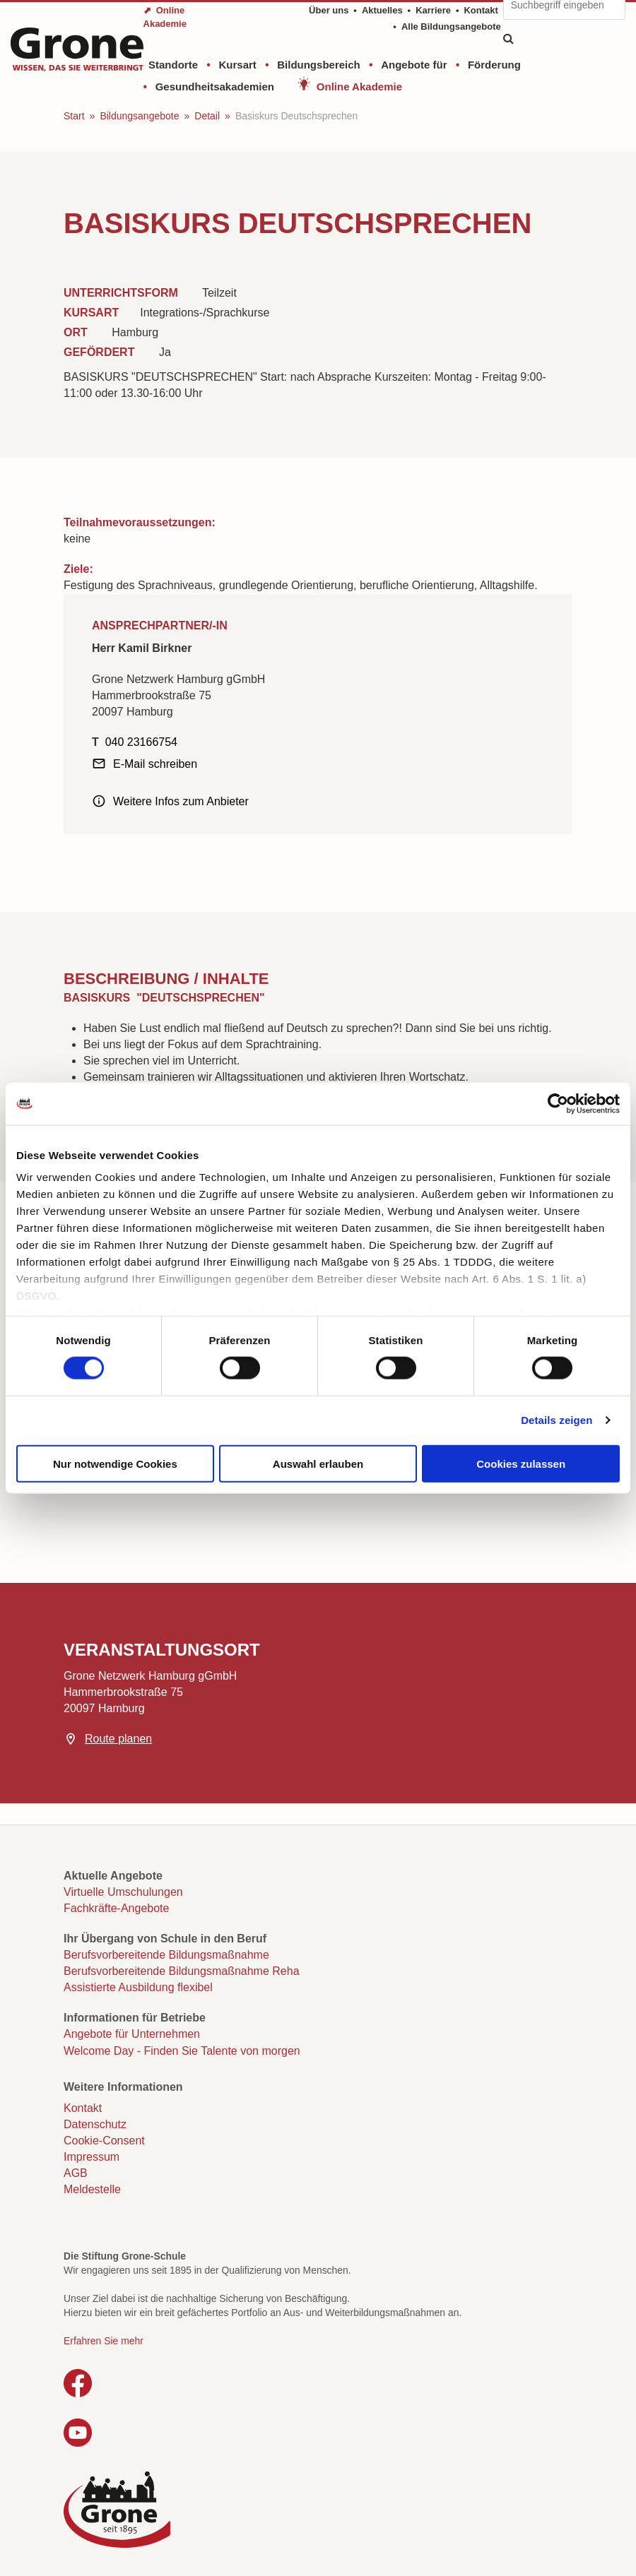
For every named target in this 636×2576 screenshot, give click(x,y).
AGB (76, 2173)
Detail (207, 115)
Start (74, 115)
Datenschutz (95, 2124)
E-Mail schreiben (155, 764)
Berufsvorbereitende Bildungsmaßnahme (166, 1955)
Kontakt (480, 10)
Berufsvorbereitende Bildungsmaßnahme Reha (182, 1971)
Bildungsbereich (318, 65)
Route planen (118, 1739)
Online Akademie (359, 87)
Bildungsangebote (139, 115)
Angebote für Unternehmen (132, 2034)
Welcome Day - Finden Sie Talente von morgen (182, 2051)
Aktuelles (382, 10)
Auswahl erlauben (318, 1463)
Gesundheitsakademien (214, 87)
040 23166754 (141, 742)
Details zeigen (556, 1420)
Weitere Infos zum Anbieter (181, 801)
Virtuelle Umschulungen (123, 1892)
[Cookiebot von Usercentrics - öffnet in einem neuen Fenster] (558, 1103)
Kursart (237, 65)
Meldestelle (92, 2189)
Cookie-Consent (104, 2141)
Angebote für (414, 65)
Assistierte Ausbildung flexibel (138, 1987)
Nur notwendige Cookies (115, 1463)
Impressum (91, 2157)
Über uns (328, 10)
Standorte (173, 65)
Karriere (433, 10)
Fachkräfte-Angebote (116, 1908)
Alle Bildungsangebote (451, 26)
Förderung (494, 65)
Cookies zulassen (520, 1463)
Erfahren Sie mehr (103, 2340)
